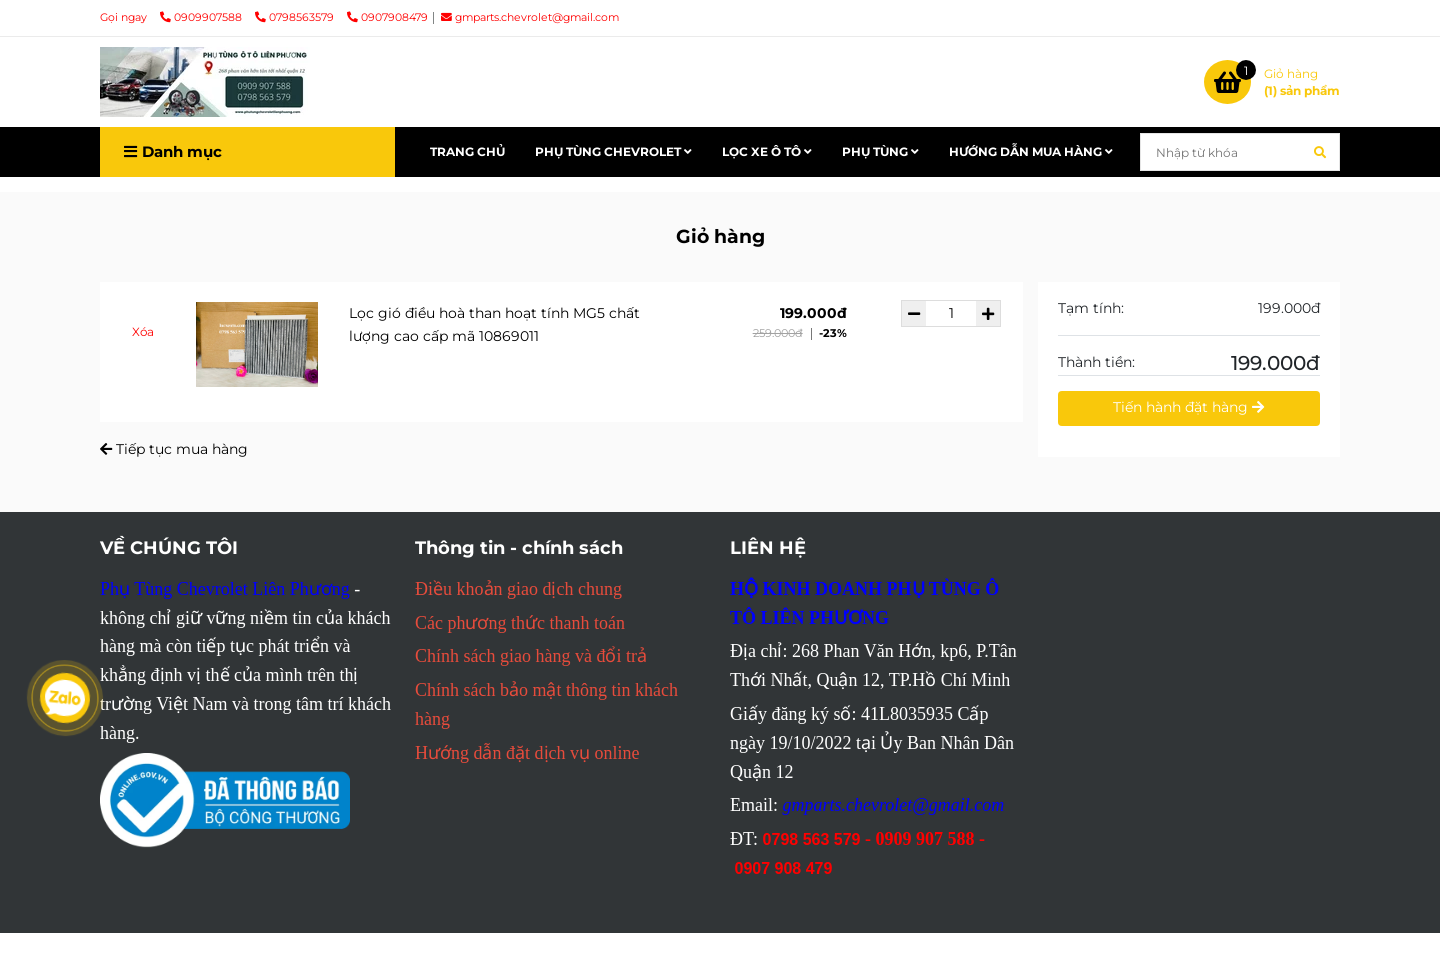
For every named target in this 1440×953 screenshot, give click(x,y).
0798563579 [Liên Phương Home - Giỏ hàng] (296, 17)
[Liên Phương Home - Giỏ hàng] (205, 82)
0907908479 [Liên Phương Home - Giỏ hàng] (387, 17)
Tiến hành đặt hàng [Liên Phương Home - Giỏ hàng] (1188, 407)
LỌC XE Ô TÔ (767, 151)
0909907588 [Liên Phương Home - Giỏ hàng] (202, 17)
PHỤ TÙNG (880, 151)
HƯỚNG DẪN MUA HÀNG (1031, 151)
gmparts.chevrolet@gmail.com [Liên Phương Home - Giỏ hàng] (530, 17)
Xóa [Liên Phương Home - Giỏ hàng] (143, 331)
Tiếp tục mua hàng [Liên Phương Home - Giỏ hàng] (174, 449)
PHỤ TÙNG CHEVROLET (613, 151)
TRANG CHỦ (467, 151)
